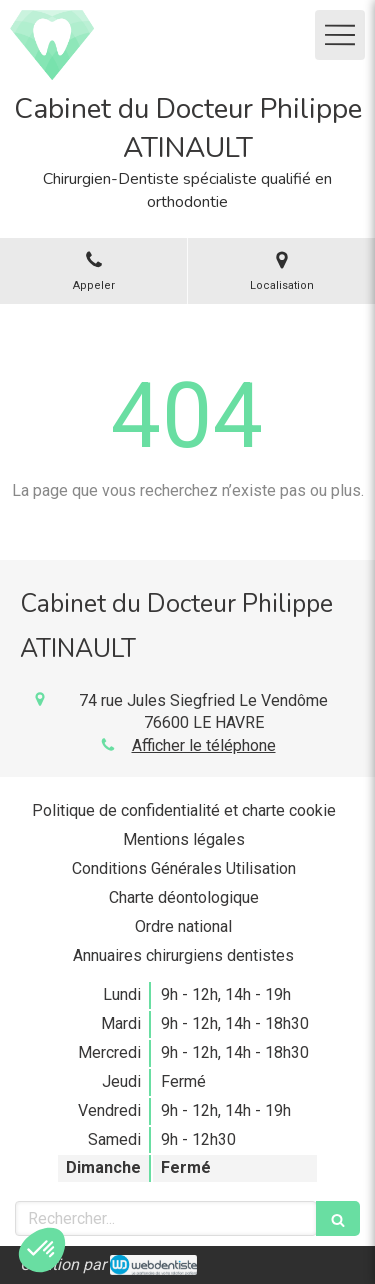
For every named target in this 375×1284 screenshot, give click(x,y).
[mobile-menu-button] (340, 35)
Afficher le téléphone (204, 745)
